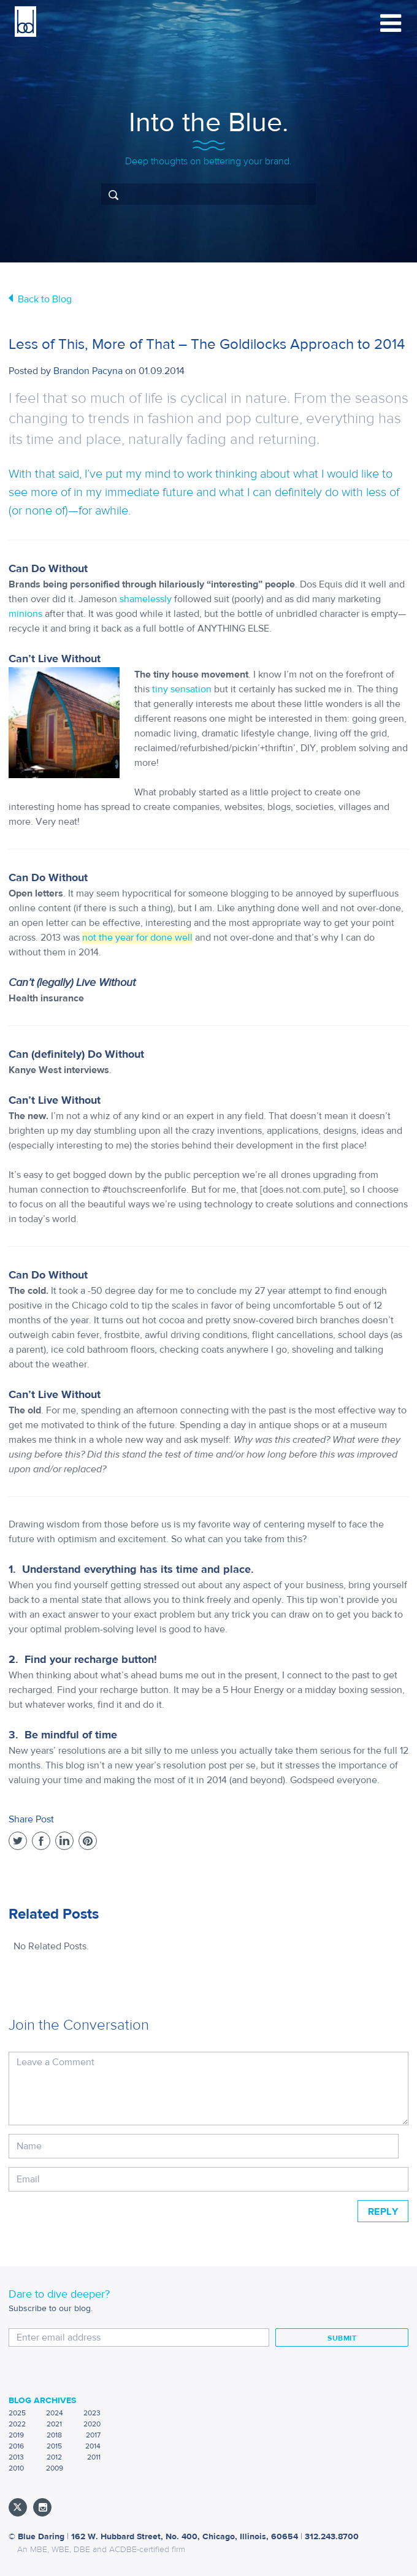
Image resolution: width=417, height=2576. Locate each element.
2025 (17, 2413)
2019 (16, 2435)
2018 (54, 2435)
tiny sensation (182, 689)
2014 (93, 2446)
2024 (54, 2413)
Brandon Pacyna (88, 371)
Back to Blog (45, 299)
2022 (17, 2424)
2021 (54, 2424)
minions (25, 614)
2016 (16, 2446)
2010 (16, 2468)
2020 (92, 2424)
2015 (54, 2446)
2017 (93, 2435)
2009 (54, 2468)
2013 (16, 2457)
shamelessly (146, 599)
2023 (92, 2413)
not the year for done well (137, 937)
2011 (94, 2457)
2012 (54, 2457)
